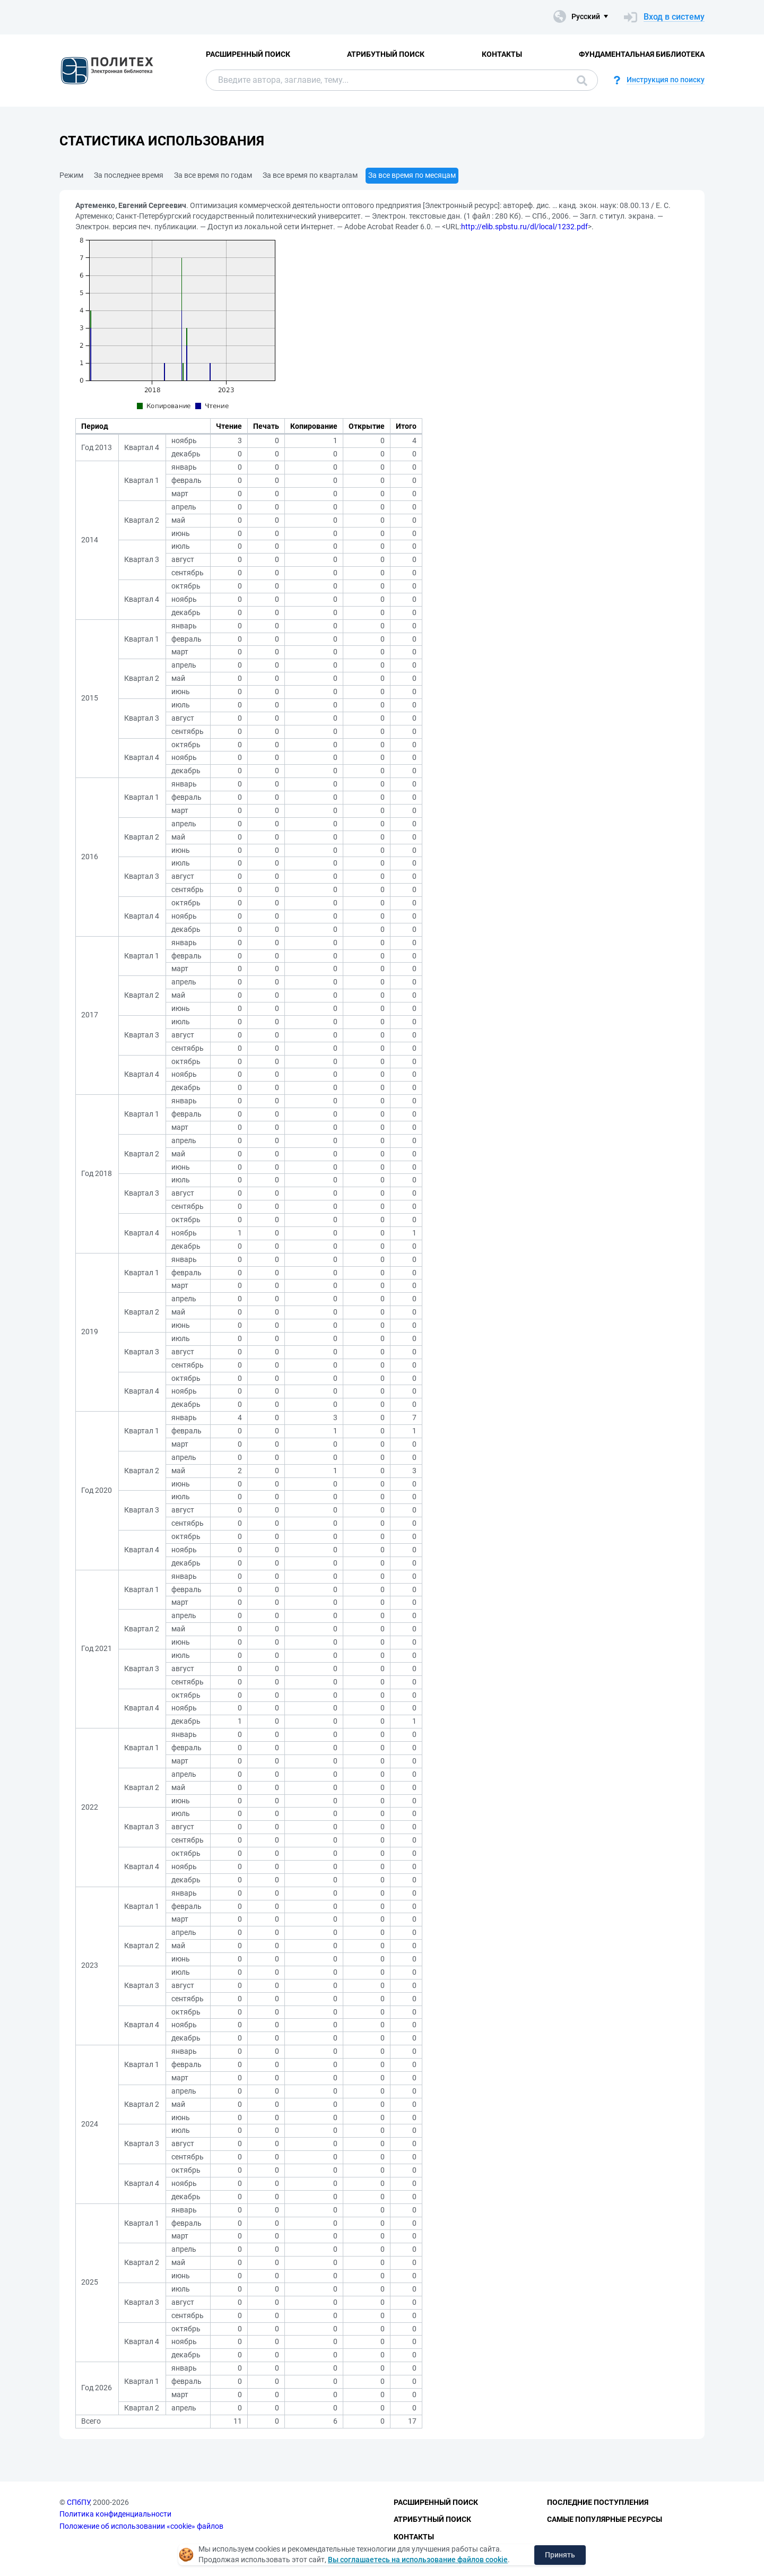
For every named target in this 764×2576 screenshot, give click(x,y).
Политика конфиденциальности (115, 2514)
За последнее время (128, 175)
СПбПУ (78, 2502)
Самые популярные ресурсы (604, 2519)
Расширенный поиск (248, 54)
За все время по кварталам (310, 175)
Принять (560, 2555)
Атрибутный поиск (385, 54)
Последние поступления (597, 2502)
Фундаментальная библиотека (642, 54)
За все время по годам (213, 175)
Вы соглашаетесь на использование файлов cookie (418, 2559)
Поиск (582, 80)
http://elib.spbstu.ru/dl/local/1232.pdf (524, 226)
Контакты (502, 54)
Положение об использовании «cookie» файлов (141, 2526)
